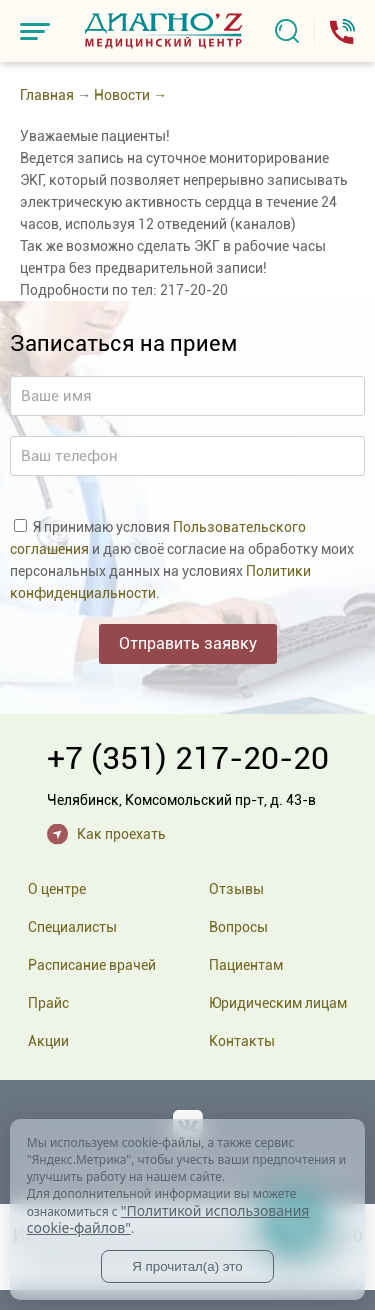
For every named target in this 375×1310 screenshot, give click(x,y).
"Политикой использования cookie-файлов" (168, 1219)
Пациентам (246, 965)
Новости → (130, 95)
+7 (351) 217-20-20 (188, 758)
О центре (57, 889)
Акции (48, 1041)
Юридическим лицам (278, 1003)
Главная (47, 95)
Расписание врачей (92, 965)
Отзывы (236, 889)
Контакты (242, 1041)
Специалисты (72, 927)
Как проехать (121, 834)
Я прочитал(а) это (187, 1266)
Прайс (48, 1003)
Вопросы (238, 927)
